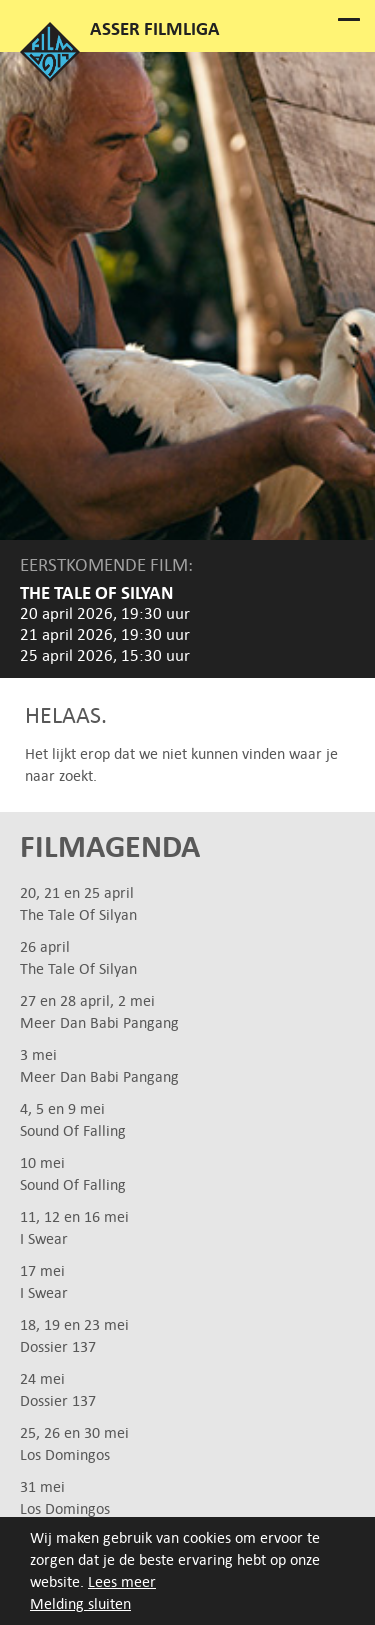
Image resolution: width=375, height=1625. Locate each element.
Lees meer (122, 1581)
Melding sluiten (80, 1603)
